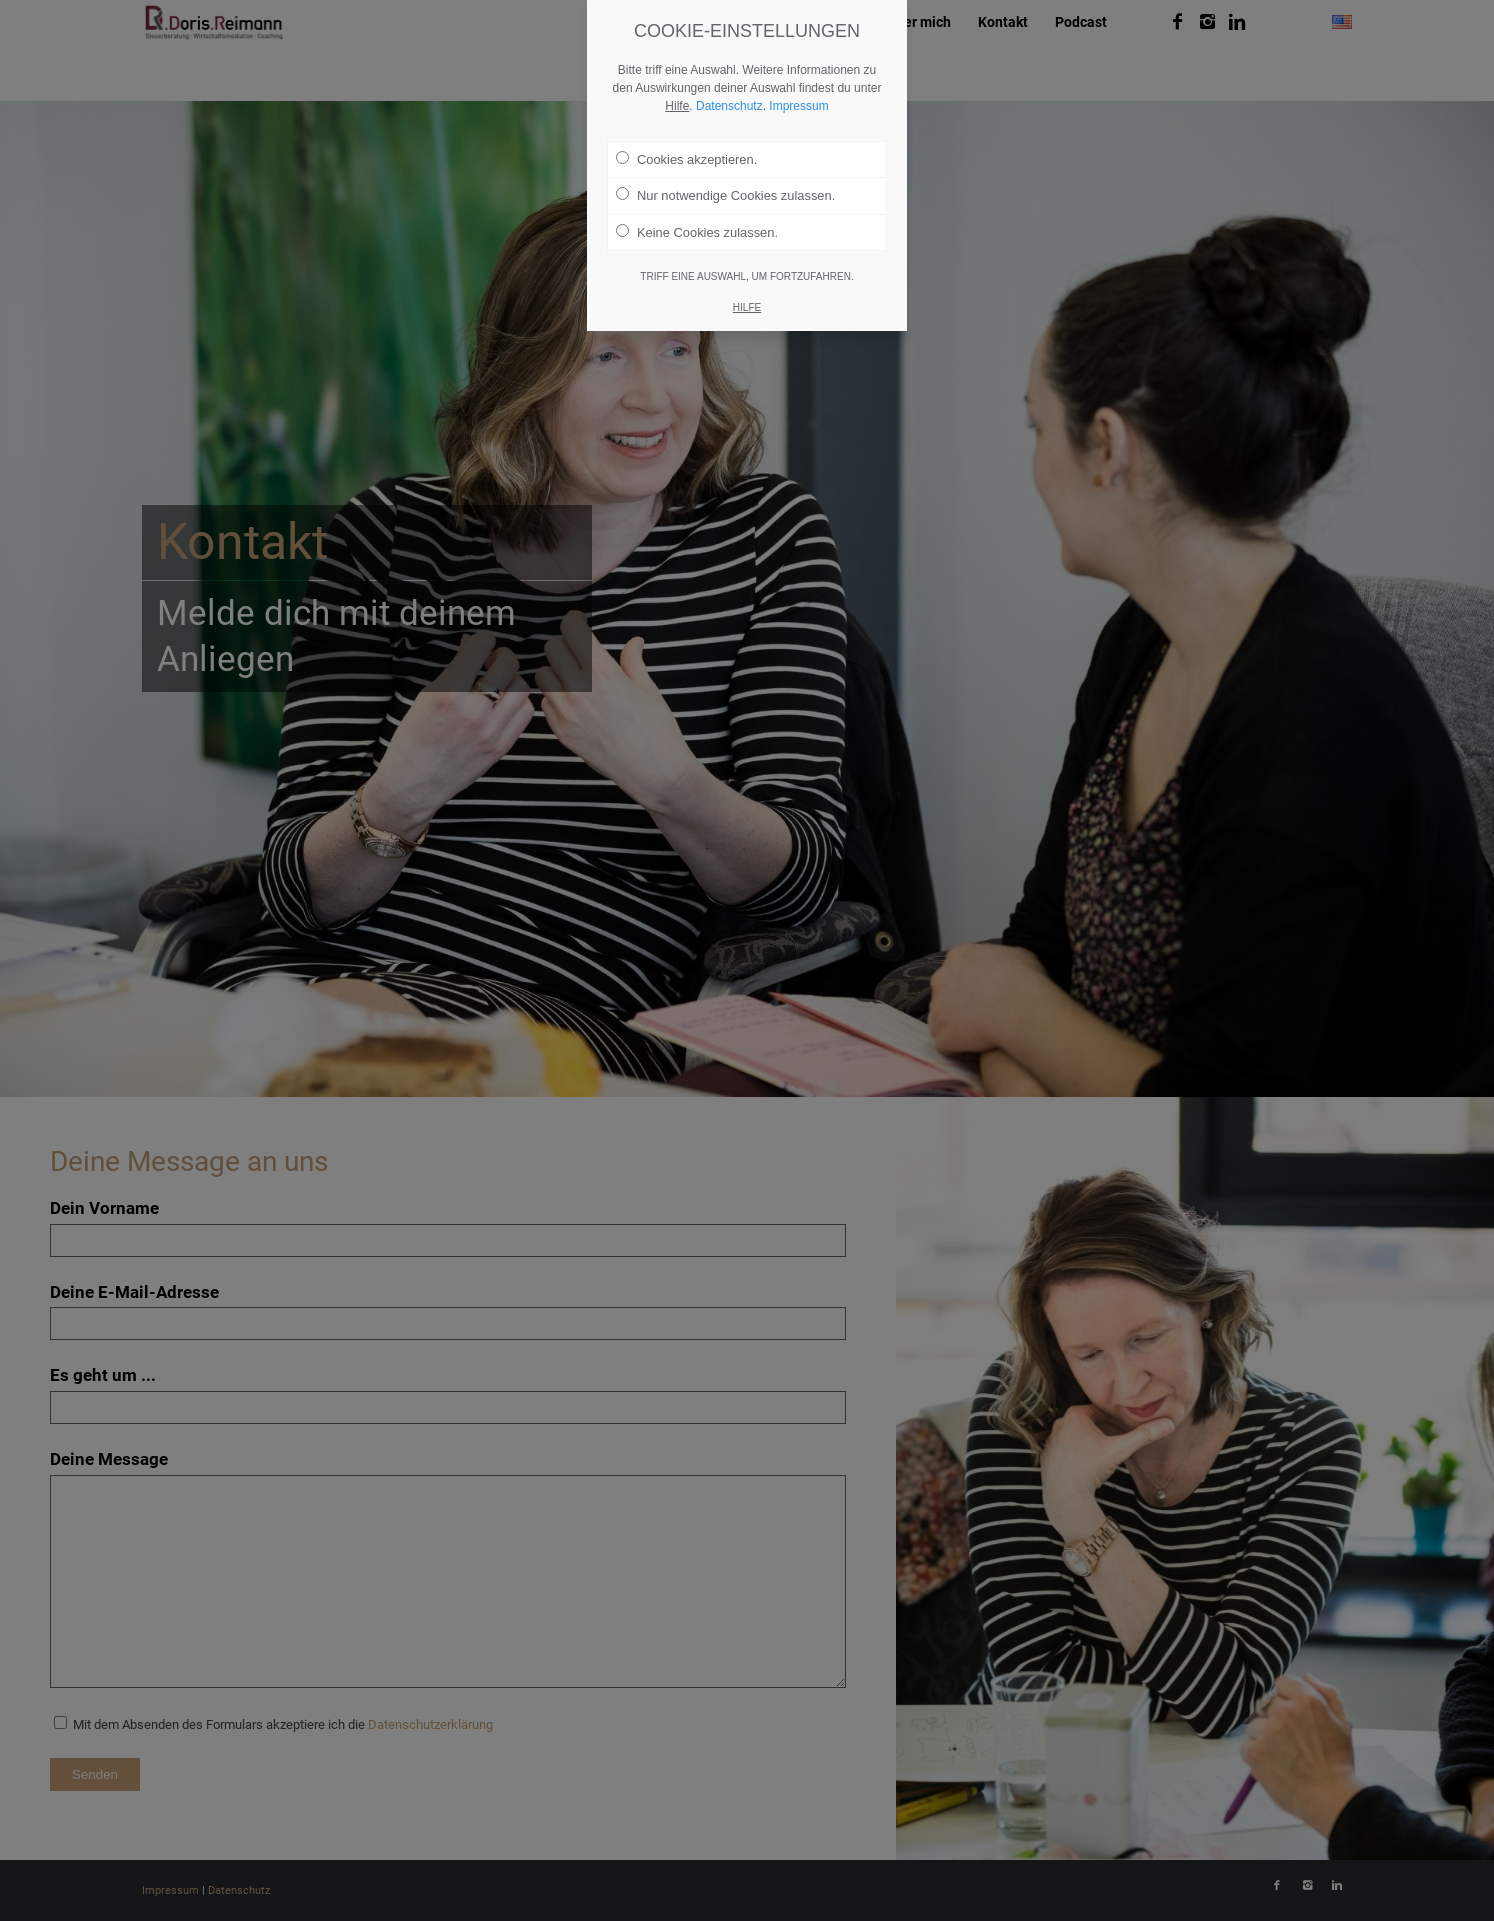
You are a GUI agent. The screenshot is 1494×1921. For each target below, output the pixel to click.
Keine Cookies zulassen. (697, 232)
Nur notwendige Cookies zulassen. (725, 195)
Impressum (798, 106)
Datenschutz (729, 106)
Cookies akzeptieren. (686, 159)
